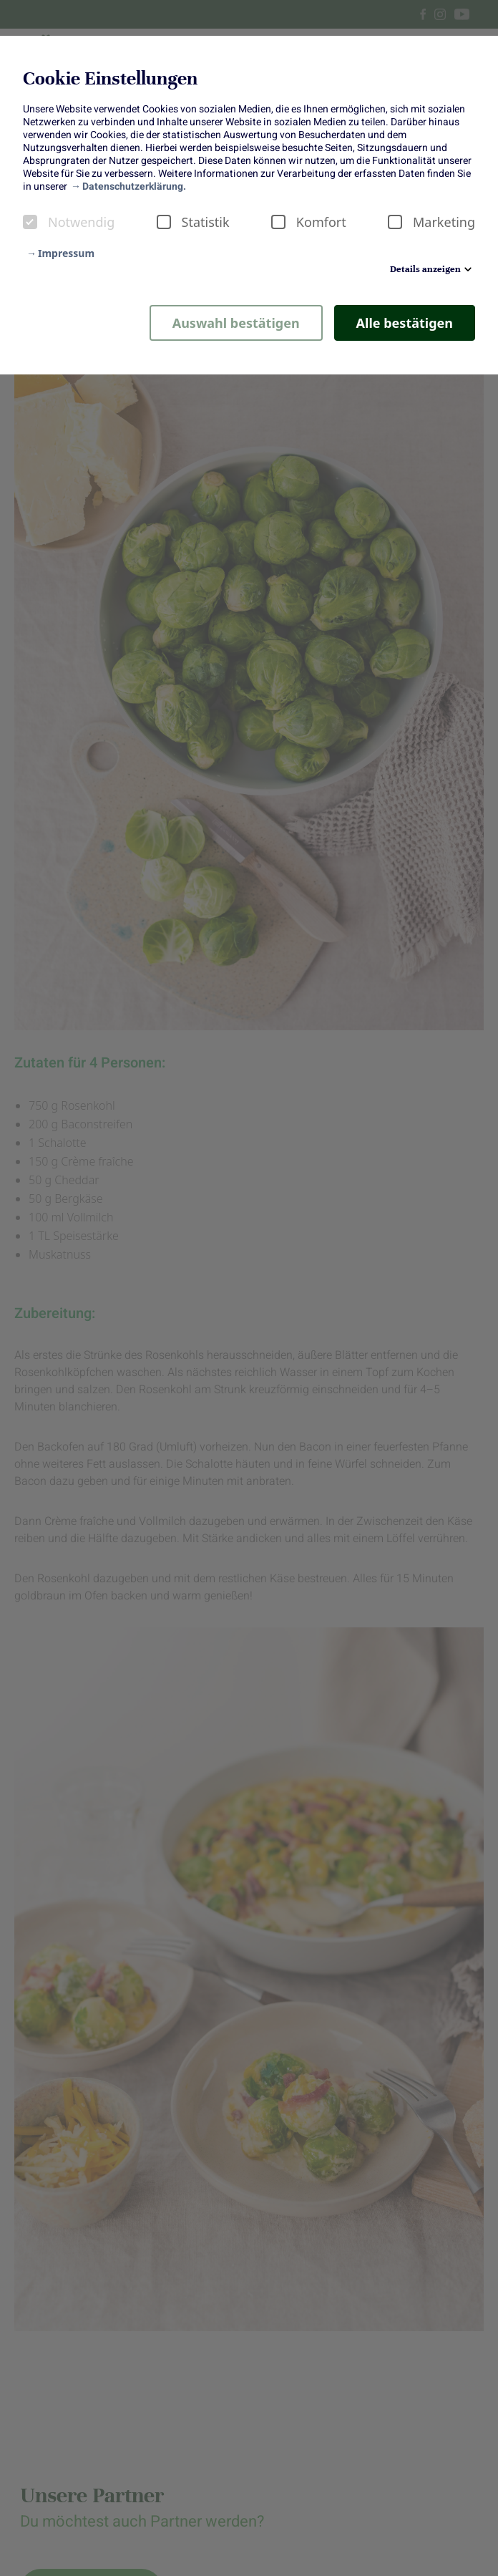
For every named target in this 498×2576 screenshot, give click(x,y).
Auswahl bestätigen (236, 322)
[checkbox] (30, 222)
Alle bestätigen (404, 322)
